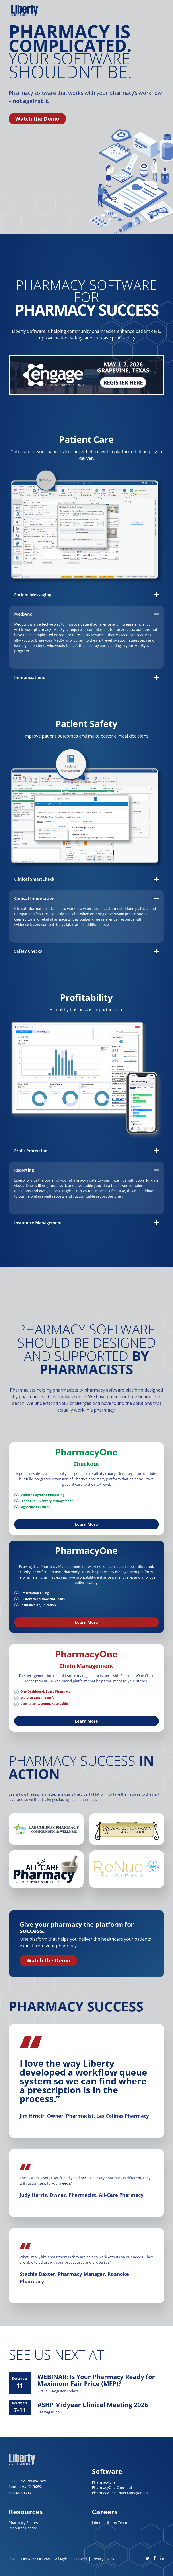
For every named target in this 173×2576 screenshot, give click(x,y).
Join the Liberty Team (109, 2522)
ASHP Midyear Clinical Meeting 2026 (92, 2404)
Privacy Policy (102, 2558)
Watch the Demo (37, 118)
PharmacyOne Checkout (112, 2487)
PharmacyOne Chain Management (120, 2492)
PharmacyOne (104, 2482)
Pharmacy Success (24, 2522)
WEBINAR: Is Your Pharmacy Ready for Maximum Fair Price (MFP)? (96, 2380)
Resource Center (23, 2528)
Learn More (86, 1524)
